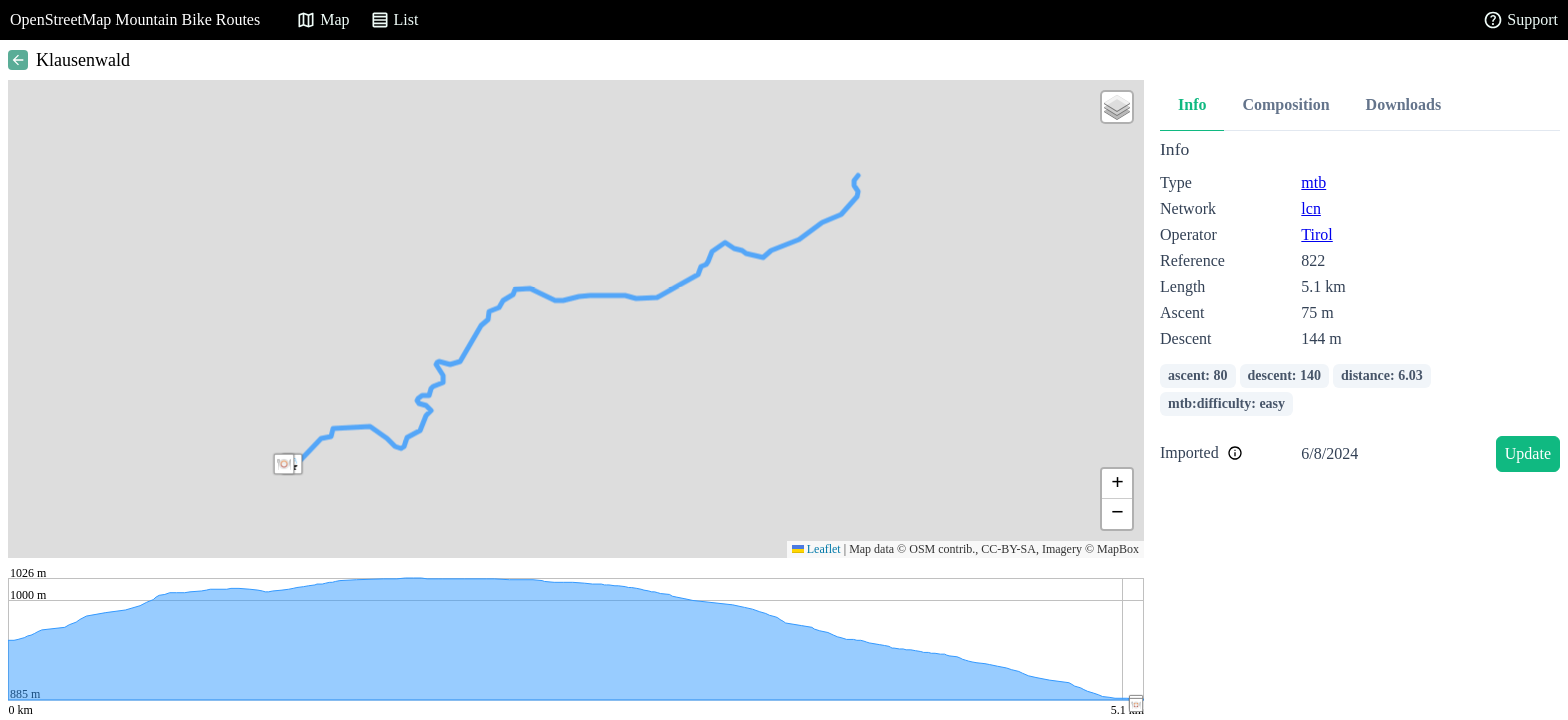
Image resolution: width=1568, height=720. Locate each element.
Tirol (1316, 234)
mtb (1313, 182)
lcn (1311, 208)
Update (1528, 453)
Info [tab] (1192, 104)
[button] (284, 464)
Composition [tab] (1285, 104)
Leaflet (816, 549)
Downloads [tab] (1404, 104)
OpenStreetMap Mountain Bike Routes (135, 19)
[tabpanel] (1360, 309)
